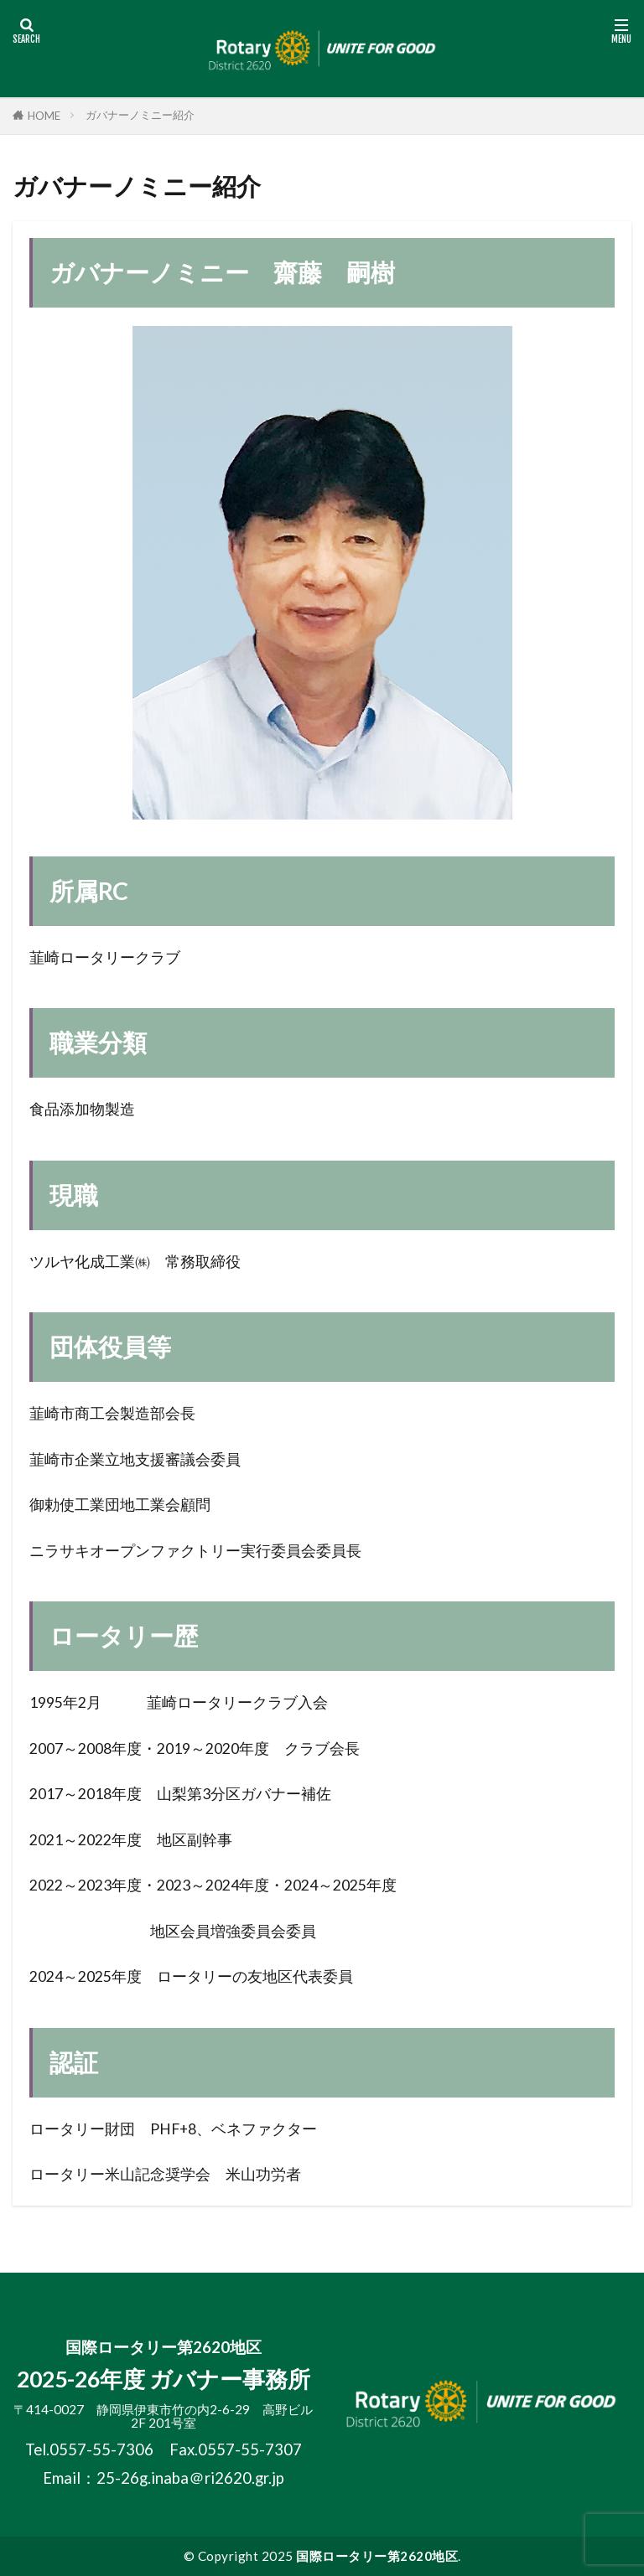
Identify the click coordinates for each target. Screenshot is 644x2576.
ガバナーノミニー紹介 (140, 115)
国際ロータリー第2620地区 (377, 2555)
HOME (44, 115)
